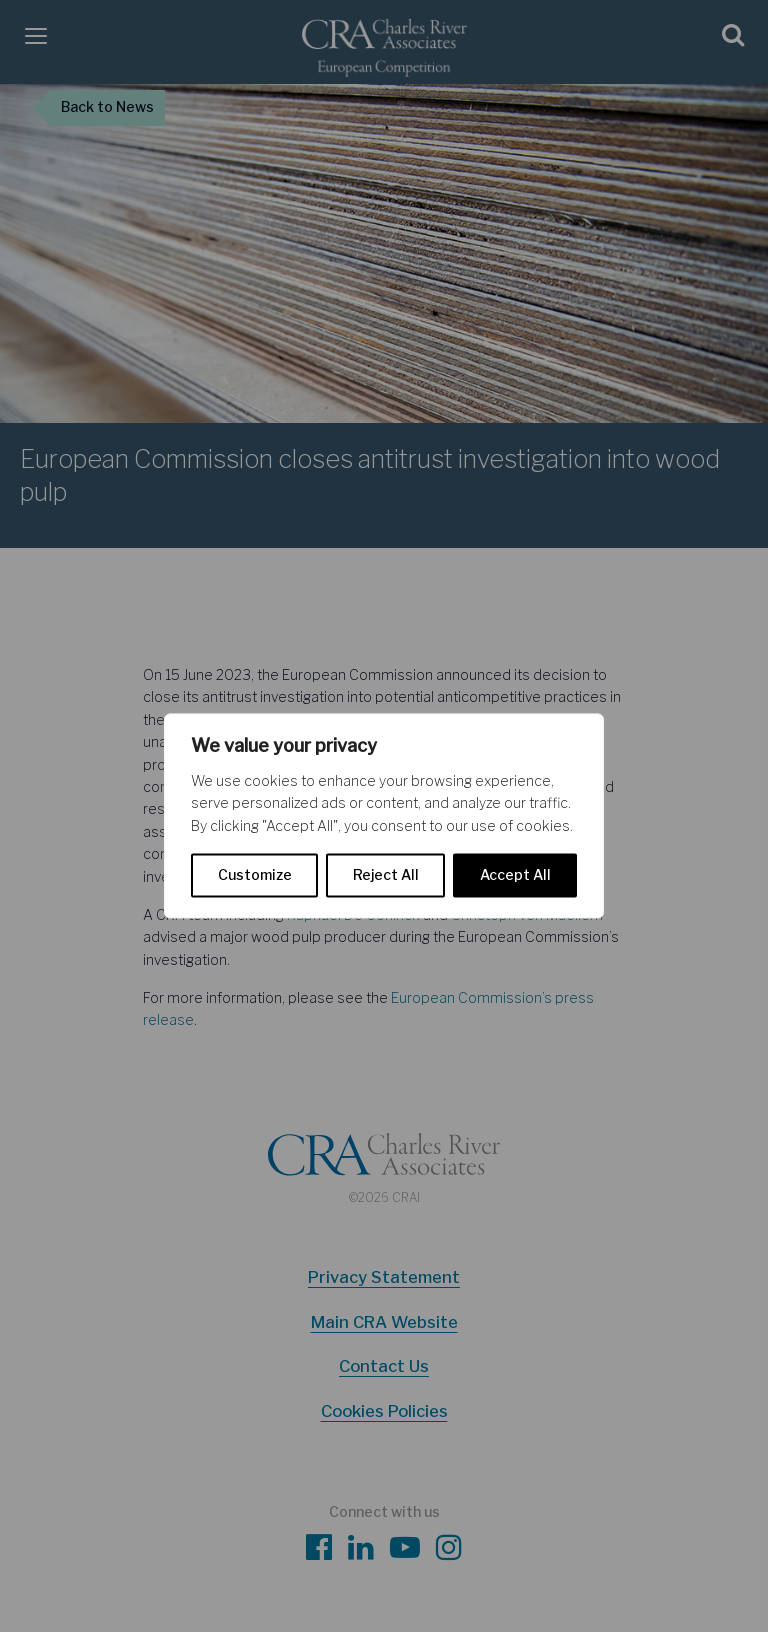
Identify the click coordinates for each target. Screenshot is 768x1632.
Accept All (515, 875)
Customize (255, 875)
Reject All (386, 875)
